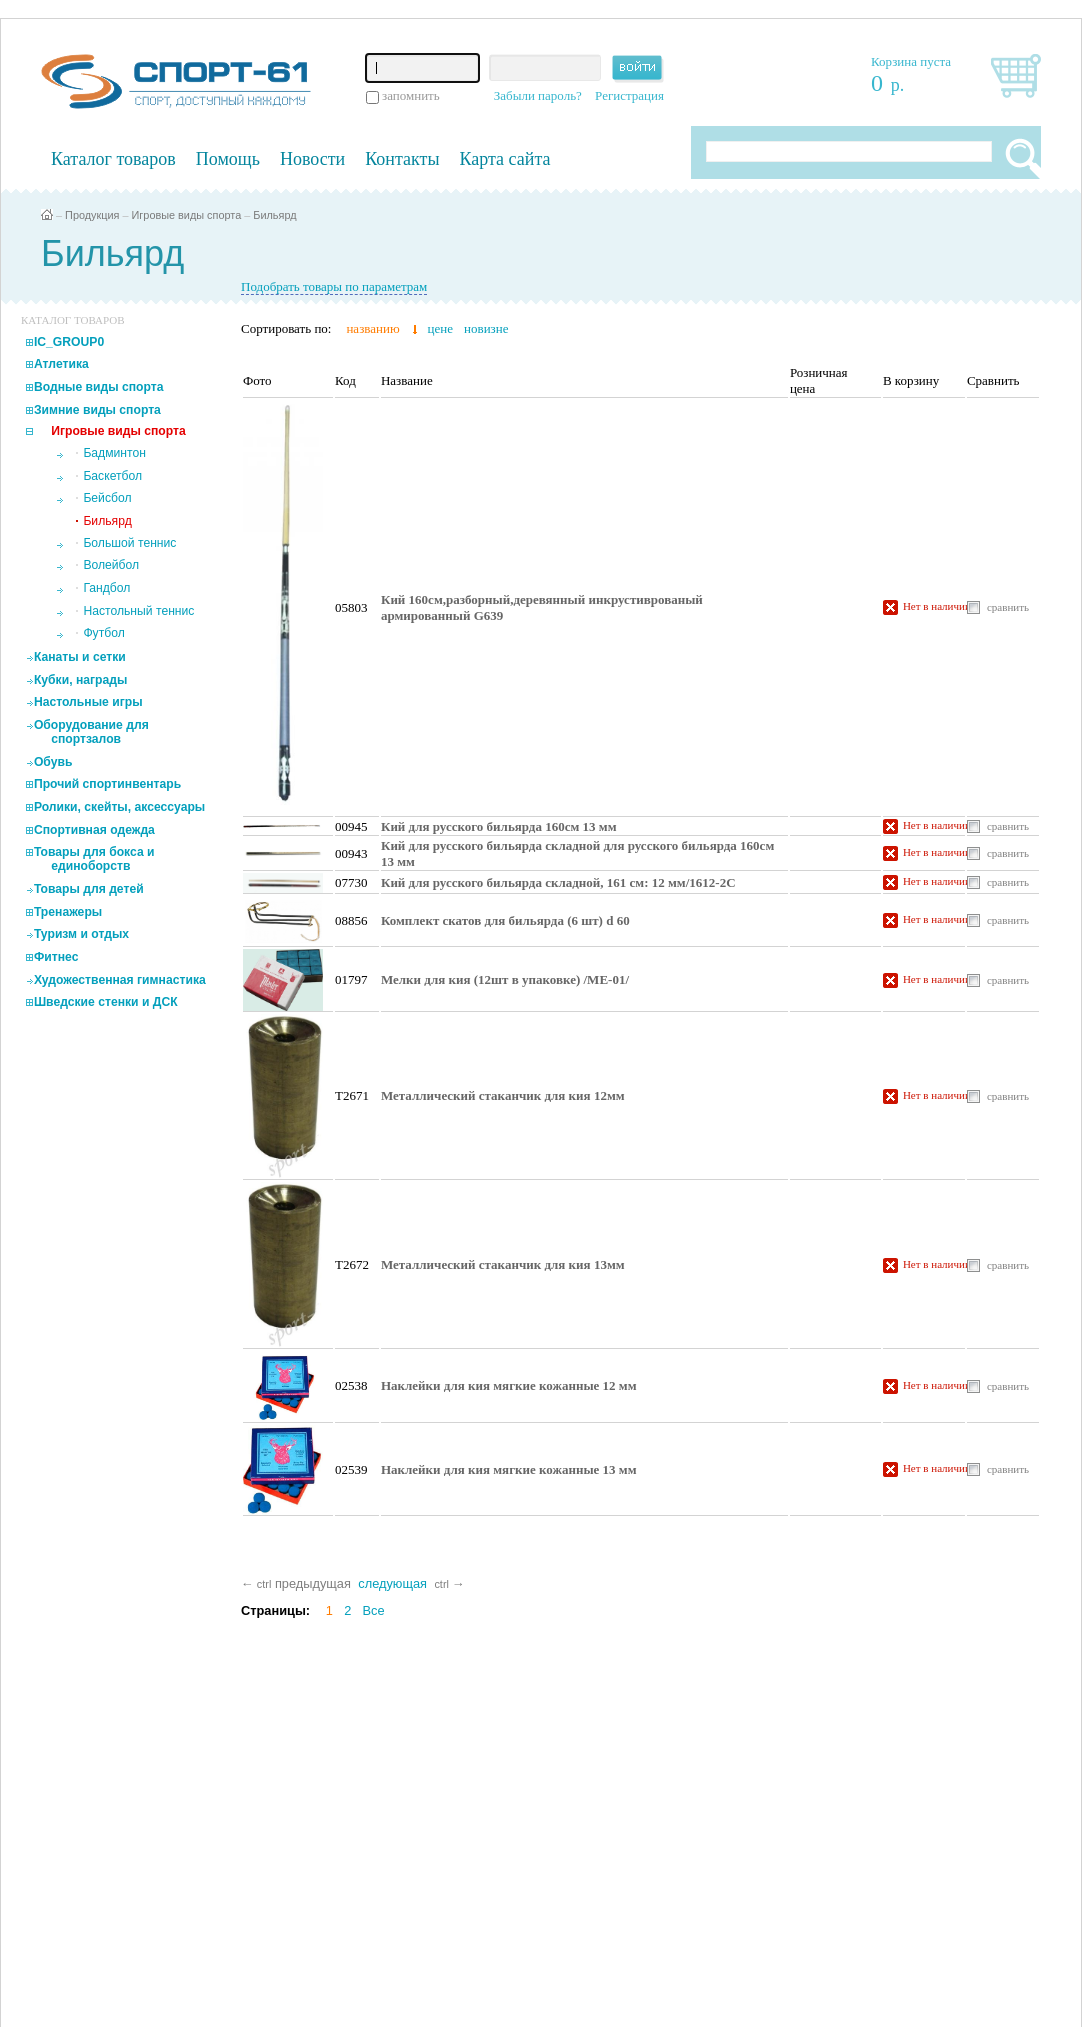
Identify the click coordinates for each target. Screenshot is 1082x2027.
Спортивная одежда (94, 830)
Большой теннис (129, 543)
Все (374, 1610)
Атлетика (61, 364)
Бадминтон (114, 453)
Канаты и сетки (80, 657)
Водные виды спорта (99, 387)
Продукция (92, 215)
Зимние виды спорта (97, 410)
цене (440, 328)
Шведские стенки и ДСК (106, 1002)
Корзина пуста (911, 61)
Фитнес (56, 957)
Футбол (103, 633)
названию (372, 328)
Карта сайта (505, 159)
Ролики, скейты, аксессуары (119, 807)
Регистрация (629, 95)
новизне (486, 328)
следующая (392, 1583)
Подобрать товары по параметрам (334, 286)
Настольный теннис (138, 611)
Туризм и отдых (81, 934)
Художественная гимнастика (120, 980)
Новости (312, 159)
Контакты (402, 159)
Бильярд (274, 215)
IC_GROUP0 (69, 342)
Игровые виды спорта (187, 215)
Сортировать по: (286, 328)
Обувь (53, 762)
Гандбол (106, 588)
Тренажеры (68, 912)
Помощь (228, 159)
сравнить (1008, 607)
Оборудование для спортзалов (91, 732)
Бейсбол (107, 498)
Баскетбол (112, 476)
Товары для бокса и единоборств (94, 859)
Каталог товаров (113, 159)
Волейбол (111, 565)
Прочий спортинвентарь (107, 784)
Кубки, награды (80, 680)
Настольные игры (88, 702)
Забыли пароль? (538, 95)
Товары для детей (89, 889)
